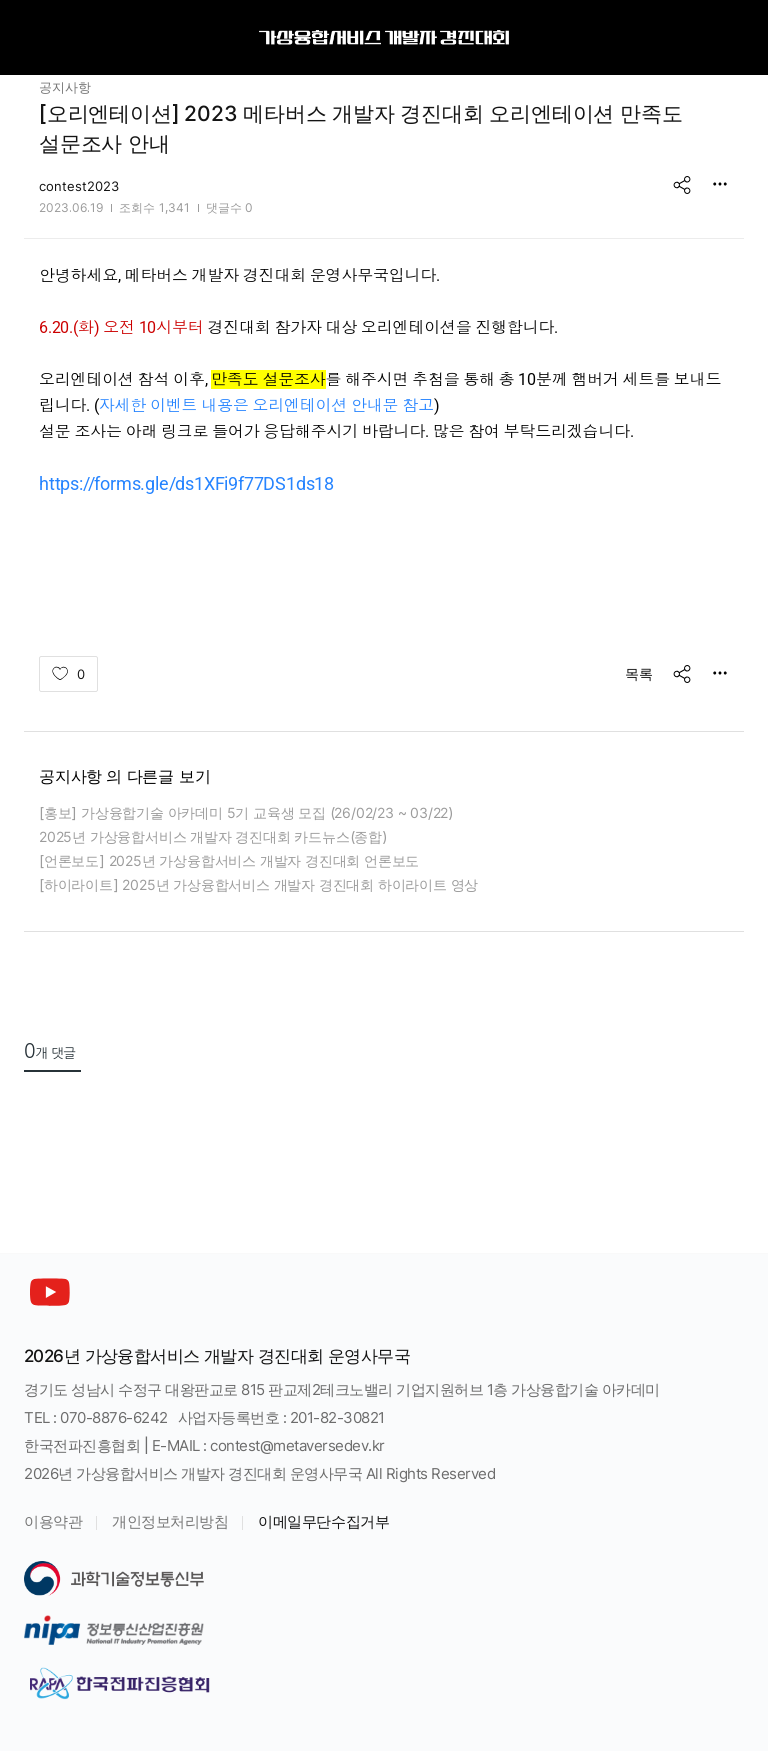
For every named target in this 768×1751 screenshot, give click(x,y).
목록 (639, 673)
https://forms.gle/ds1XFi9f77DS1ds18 (186, 483)
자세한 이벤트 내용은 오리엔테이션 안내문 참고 (266, 405)
